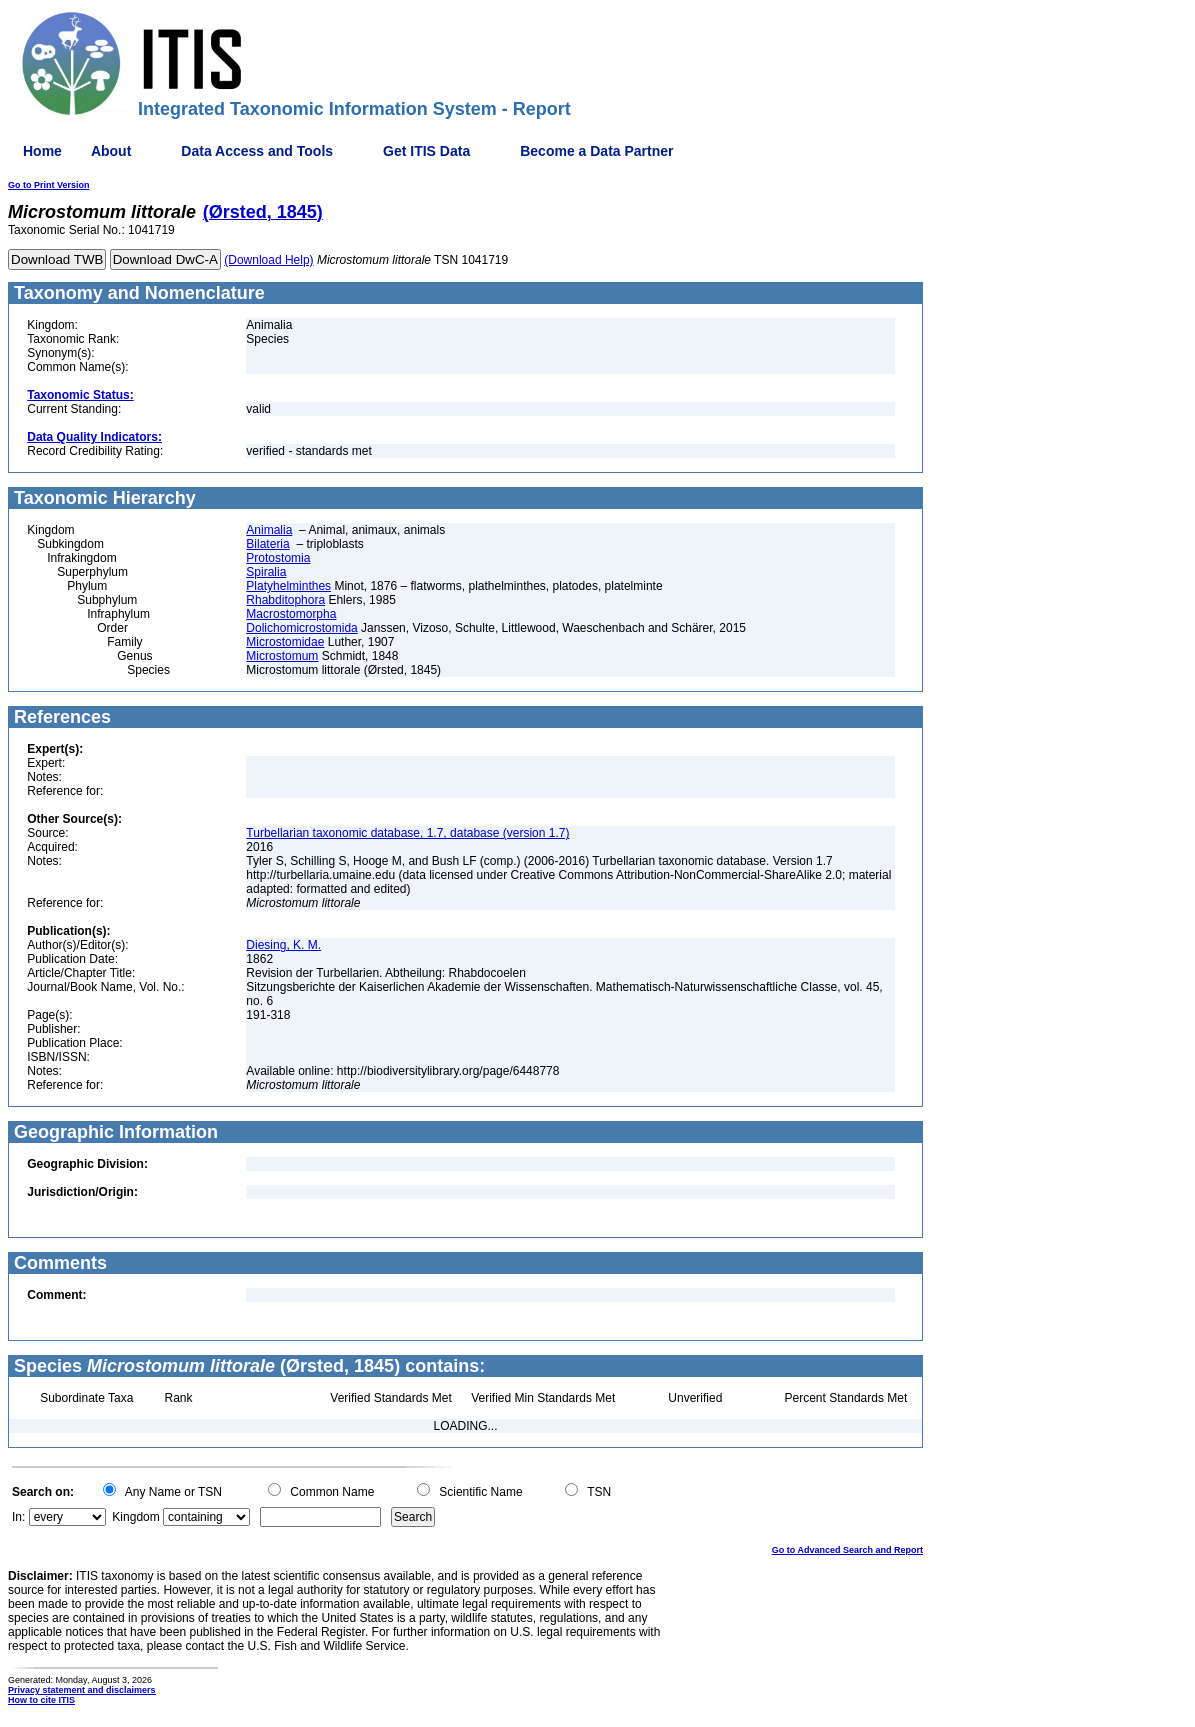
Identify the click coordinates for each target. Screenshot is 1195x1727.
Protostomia (278, 558)
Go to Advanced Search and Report (847, 1550)
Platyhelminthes (288, 586)
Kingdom (135, 1517)
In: (18, 1517)
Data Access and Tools (257, 151)
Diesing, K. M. (283, 945)
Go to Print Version (49, 185)
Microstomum (282, 656)
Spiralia (266, 572)
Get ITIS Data (426, 151)
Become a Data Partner (596, 151)
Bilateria (267, 544)
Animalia (269, 530)
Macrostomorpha (291, 614)
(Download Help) (268, 260)
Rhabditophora (285, 600)
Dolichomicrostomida (301, 628)
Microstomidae (285, 642)
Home (42, 151)
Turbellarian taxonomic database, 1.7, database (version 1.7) (407, 833)
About (111, 151)
